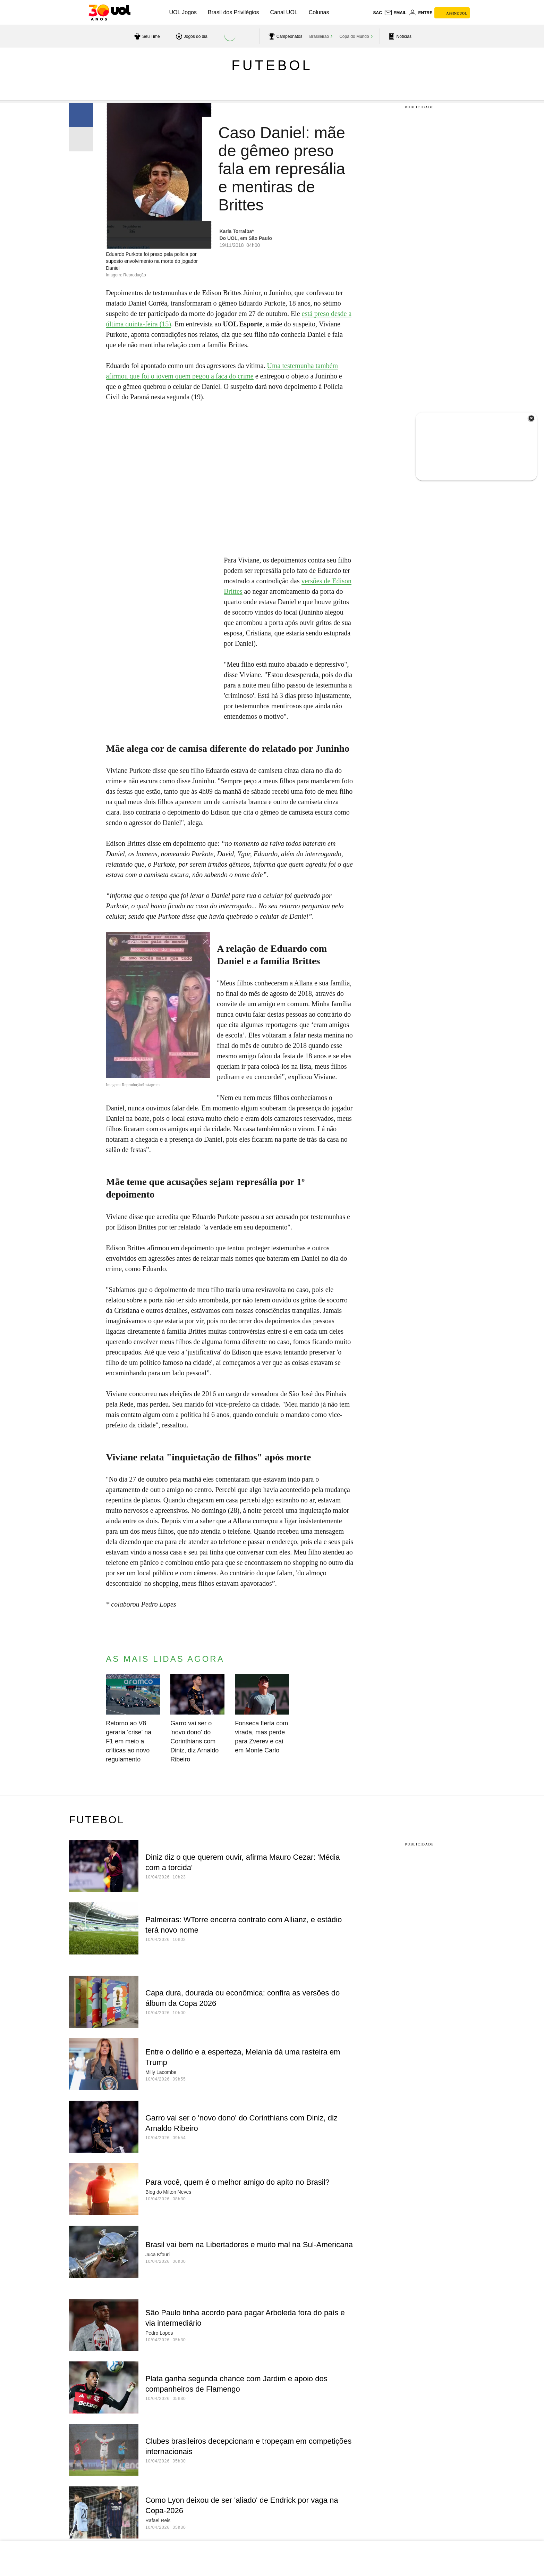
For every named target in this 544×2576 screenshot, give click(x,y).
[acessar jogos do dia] (190, 36)
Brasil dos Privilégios (233, 12)
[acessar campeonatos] (285, 36)
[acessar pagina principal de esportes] (399, 36)
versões (311, 581)
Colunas (319, 12)
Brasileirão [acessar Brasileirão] (319, 36)
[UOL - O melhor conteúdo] (109, 12)
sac (377, 12)
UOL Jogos (183, 12)
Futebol (271, 65)
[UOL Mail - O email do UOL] (395, 12)
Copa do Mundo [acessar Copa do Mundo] (354, 36)
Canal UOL (284, 12)
